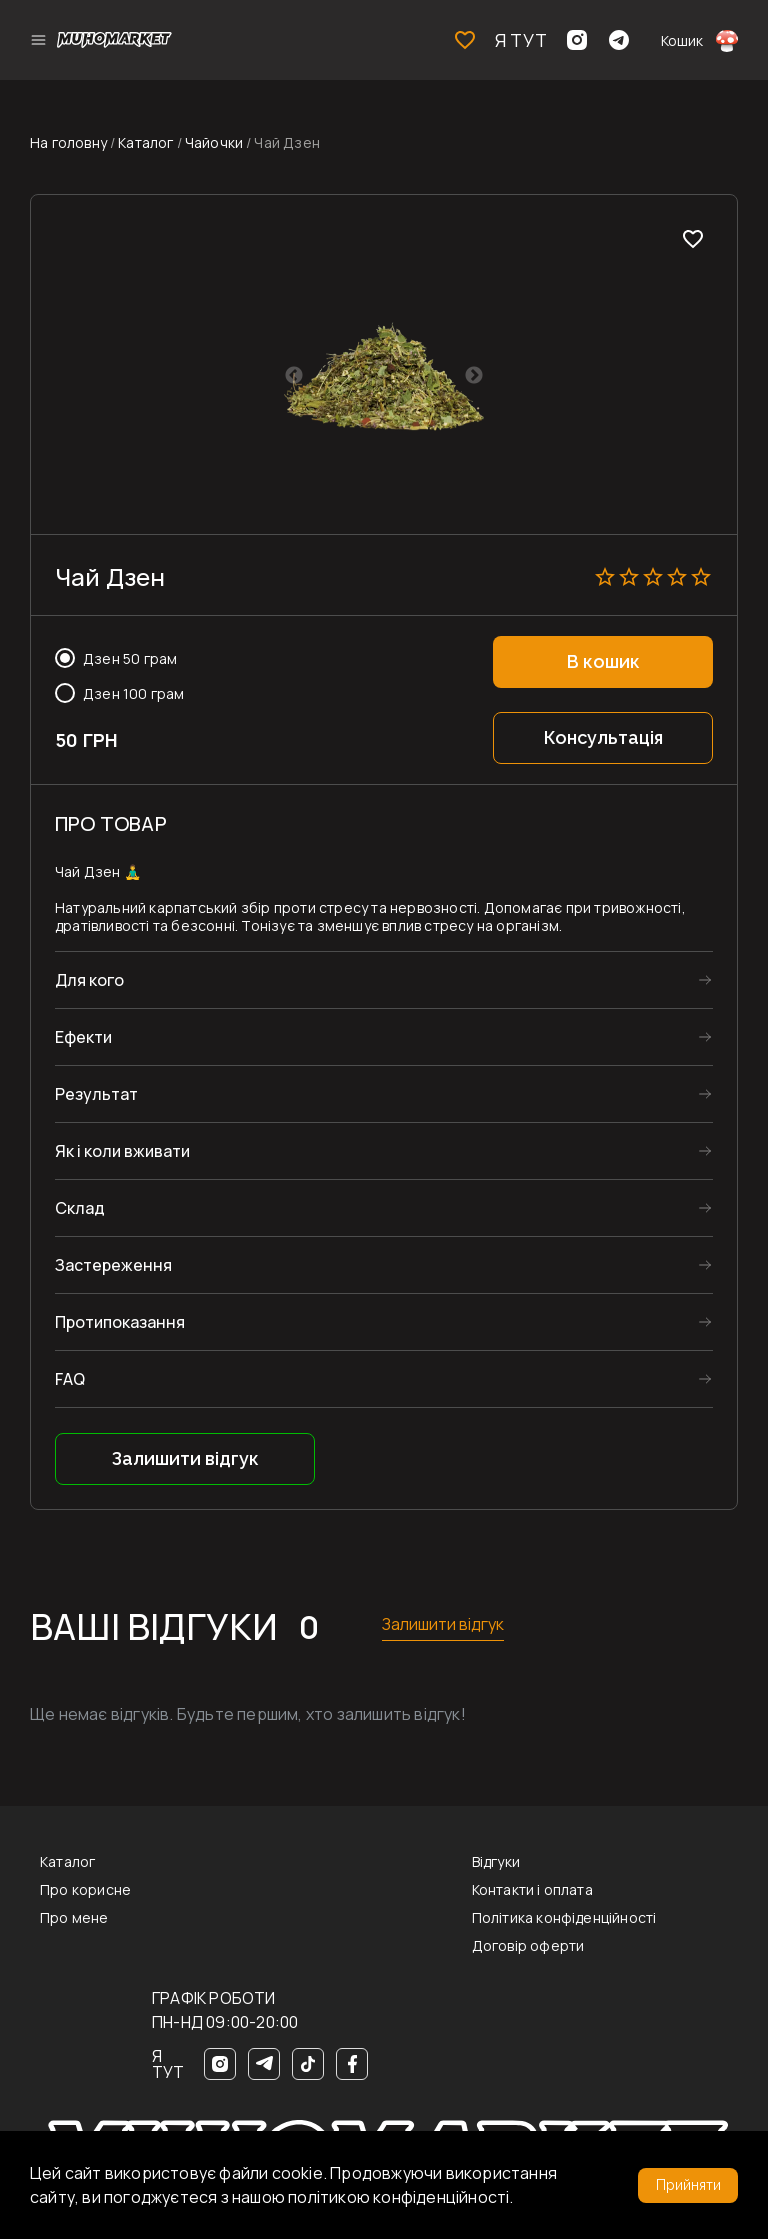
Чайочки (214, 142)
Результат (384, 1094)
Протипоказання (384, 1322)
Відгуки (496, 1862)
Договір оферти (528, 1946)
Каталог (145, 142)
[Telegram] (264, 2064)
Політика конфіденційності (564, 1918)
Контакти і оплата (532, 1890)
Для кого (384, 980)
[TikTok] (308, 2064)
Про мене (74, 1918)
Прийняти (688, 2185)
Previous (294, 376)
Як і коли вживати (384, 1151)
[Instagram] (220, 2064)
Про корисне (85, 1890)
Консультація (603, 737)
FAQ (384, 1379)
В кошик (603, 661)
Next (474, 376)
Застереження (384, 1265)
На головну (68, 142)
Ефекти (384, 1037)
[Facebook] (352, 2064)
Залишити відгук (185, 1458)
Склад (384, 1208)
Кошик (699, 40)
